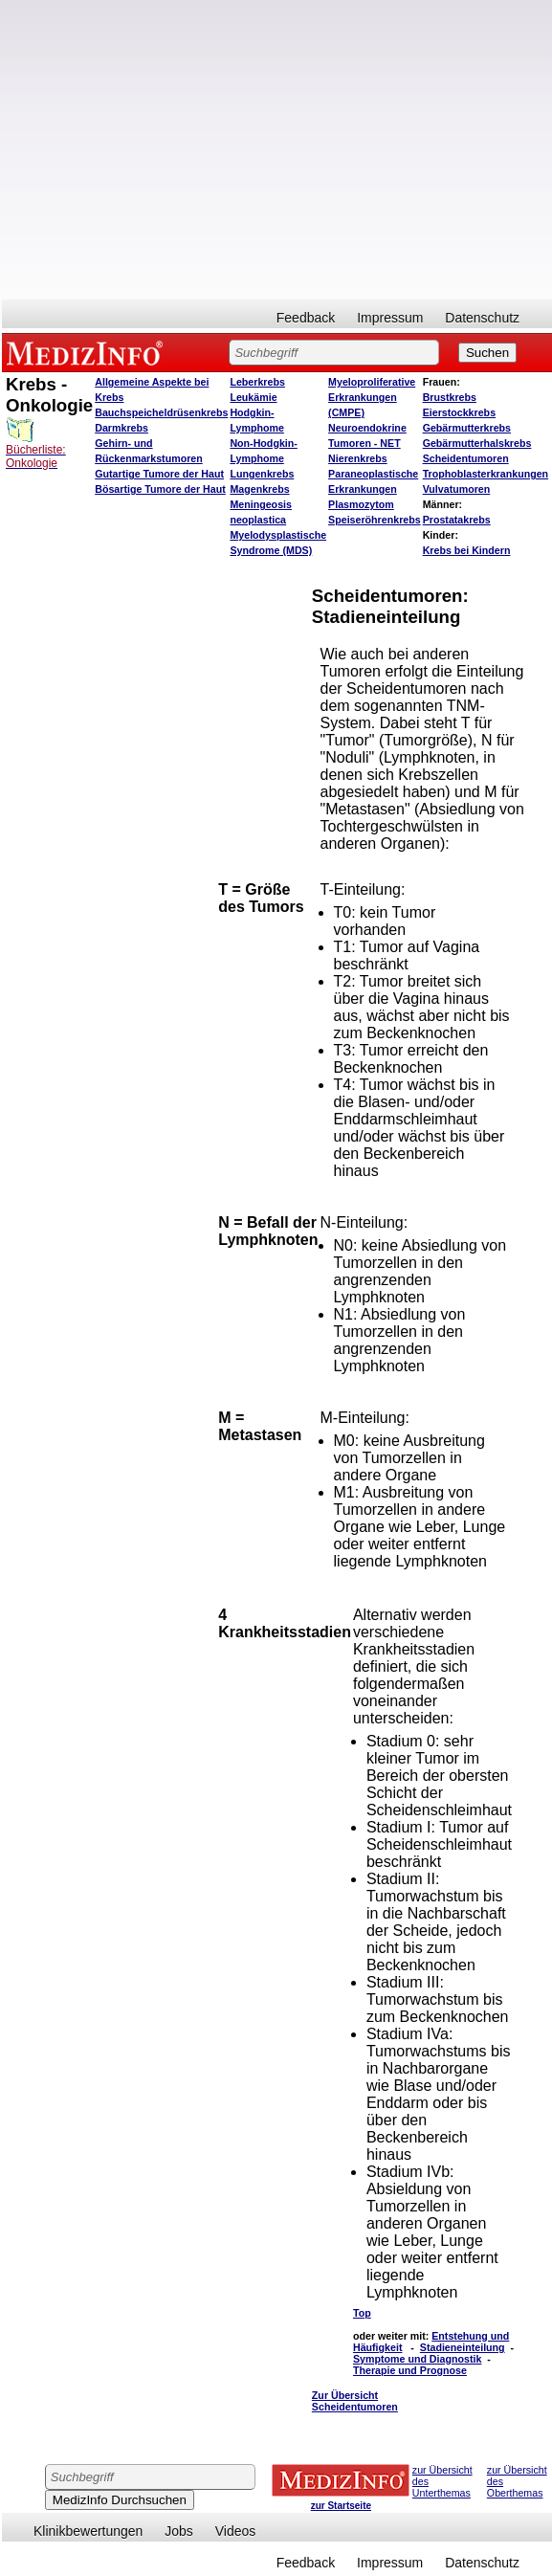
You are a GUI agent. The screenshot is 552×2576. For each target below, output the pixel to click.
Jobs (179, 2531)
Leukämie (253, 397)
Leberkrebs (257, 382)
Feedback (305, 317)
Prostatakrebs (457, 519)
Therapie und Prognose (410, 2370)
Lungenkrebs (262, 473)
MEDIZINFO (88, 352)
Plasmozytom (361, 504)
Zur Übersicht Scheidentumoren (355, 2400)
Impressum (390, 317)
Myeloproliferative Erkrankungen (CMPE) (371, 397)
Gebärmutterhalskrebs (477, 443)
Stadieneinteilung (462, 2347)
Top (362, 2313)
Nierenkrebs (357, 458)
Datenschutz (482, 317)
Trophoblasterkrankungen (485, 473)
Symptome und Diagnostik (417, 2359)
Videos (235, 2531)
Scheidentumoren (466, 458)
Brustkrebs (449, 397)
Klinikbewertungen (88, 2531)
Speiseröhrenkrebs (374, 519)
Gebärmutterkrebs (467, 427)
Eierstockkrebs (459, 412)
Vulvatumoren (457, 489)
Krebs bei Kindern (467, 550)
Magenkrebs (259, 489)
